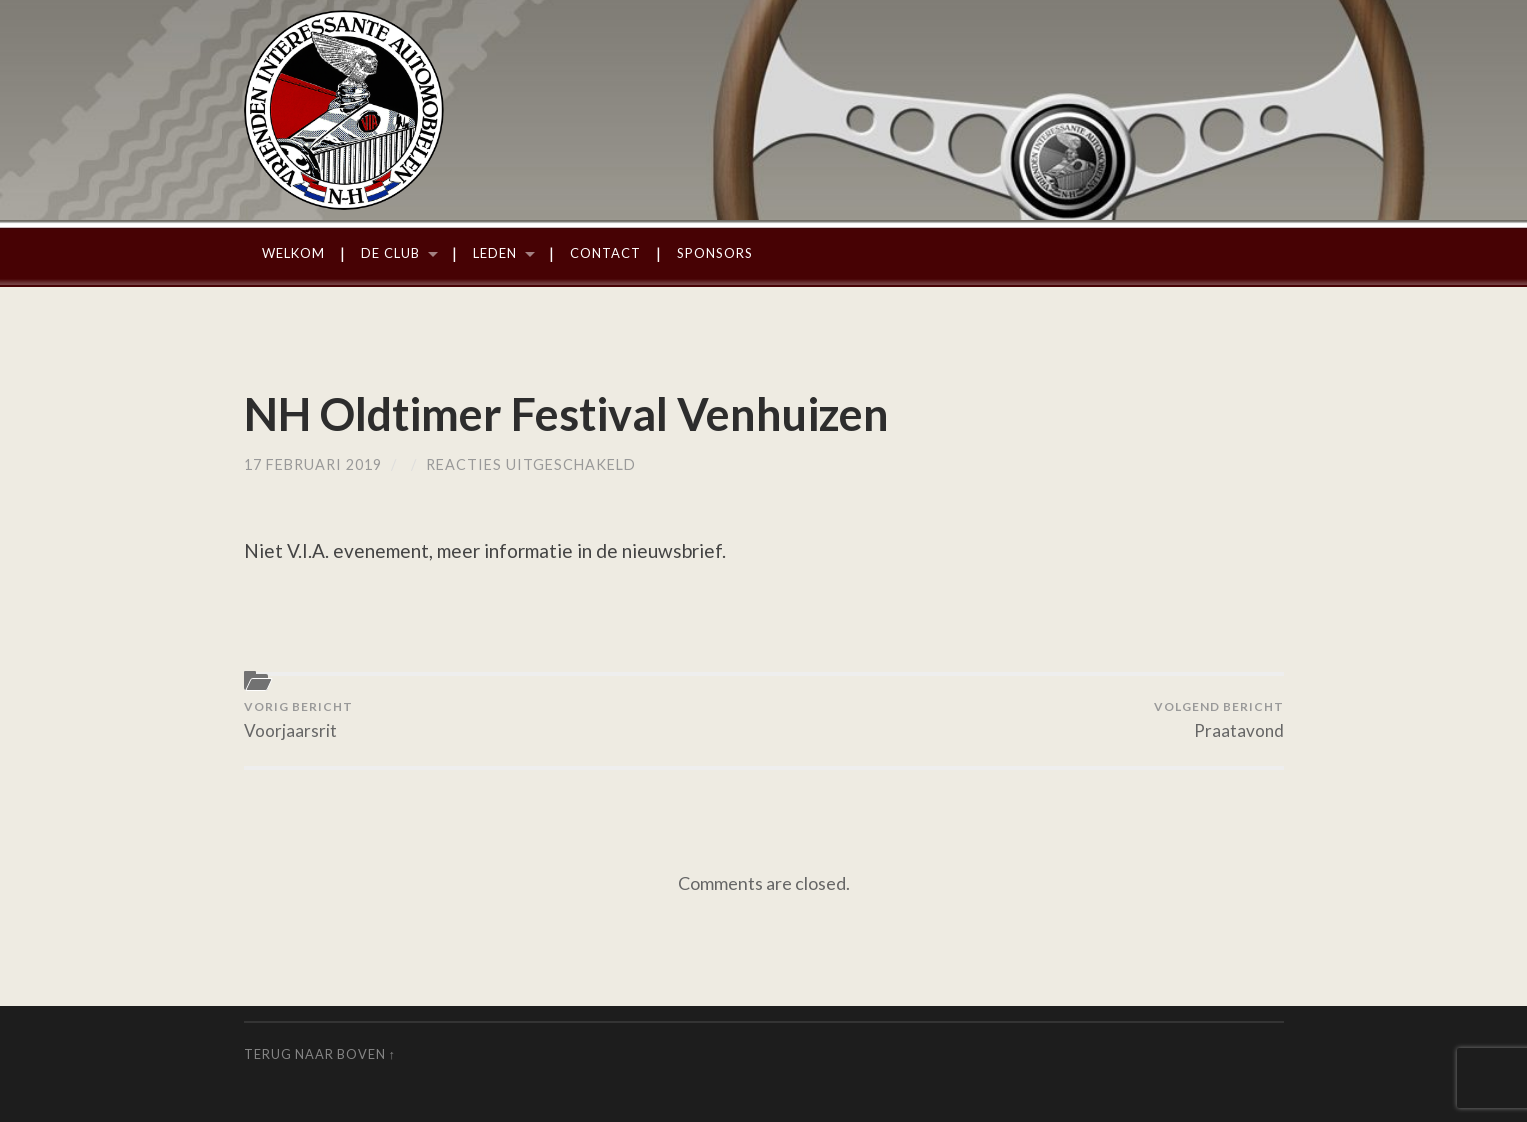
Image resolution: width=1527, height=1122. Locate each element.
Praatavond (1219, 720)
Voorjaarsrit (298, 720)
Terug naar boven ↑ (320, 1054)
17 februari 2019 (313, 464)
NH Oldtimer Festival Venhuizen (566, 414)
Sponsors (715, 253)
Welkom (293, 253)
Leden (495, 253)
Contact (605, 253)
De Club (390, 253)
